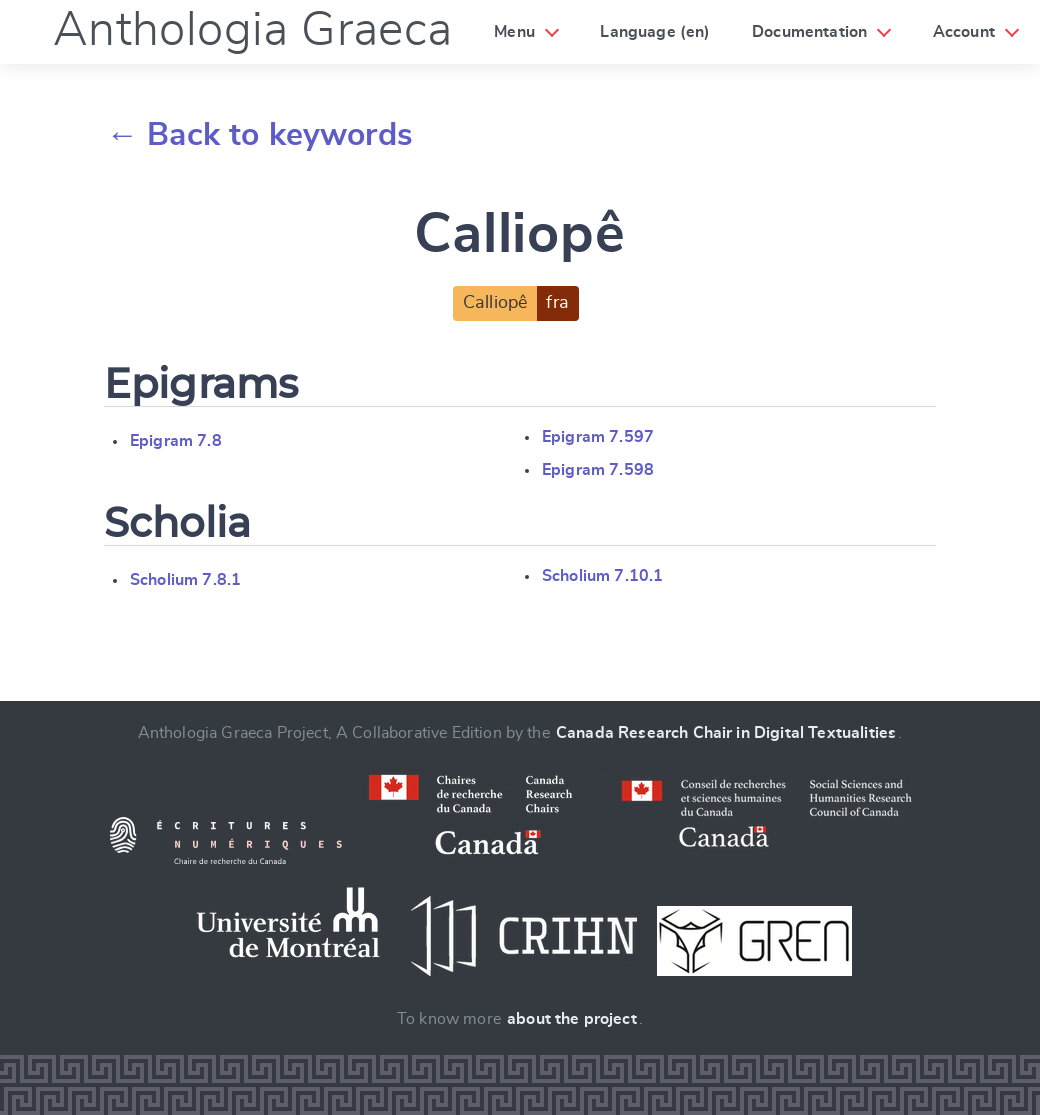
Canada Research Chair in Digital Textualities (726, 733)
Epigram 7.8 (176, 441)
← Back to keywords (259, 135)
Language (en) (655, 32)
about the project (572, 1019)
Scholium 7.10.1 (602, 576)
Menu (514, 32)
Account (964, 32)
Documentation (809, 32)
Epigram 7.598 (598, 470)
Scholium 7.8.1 (185, 580)
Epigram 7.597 (598, 437)
